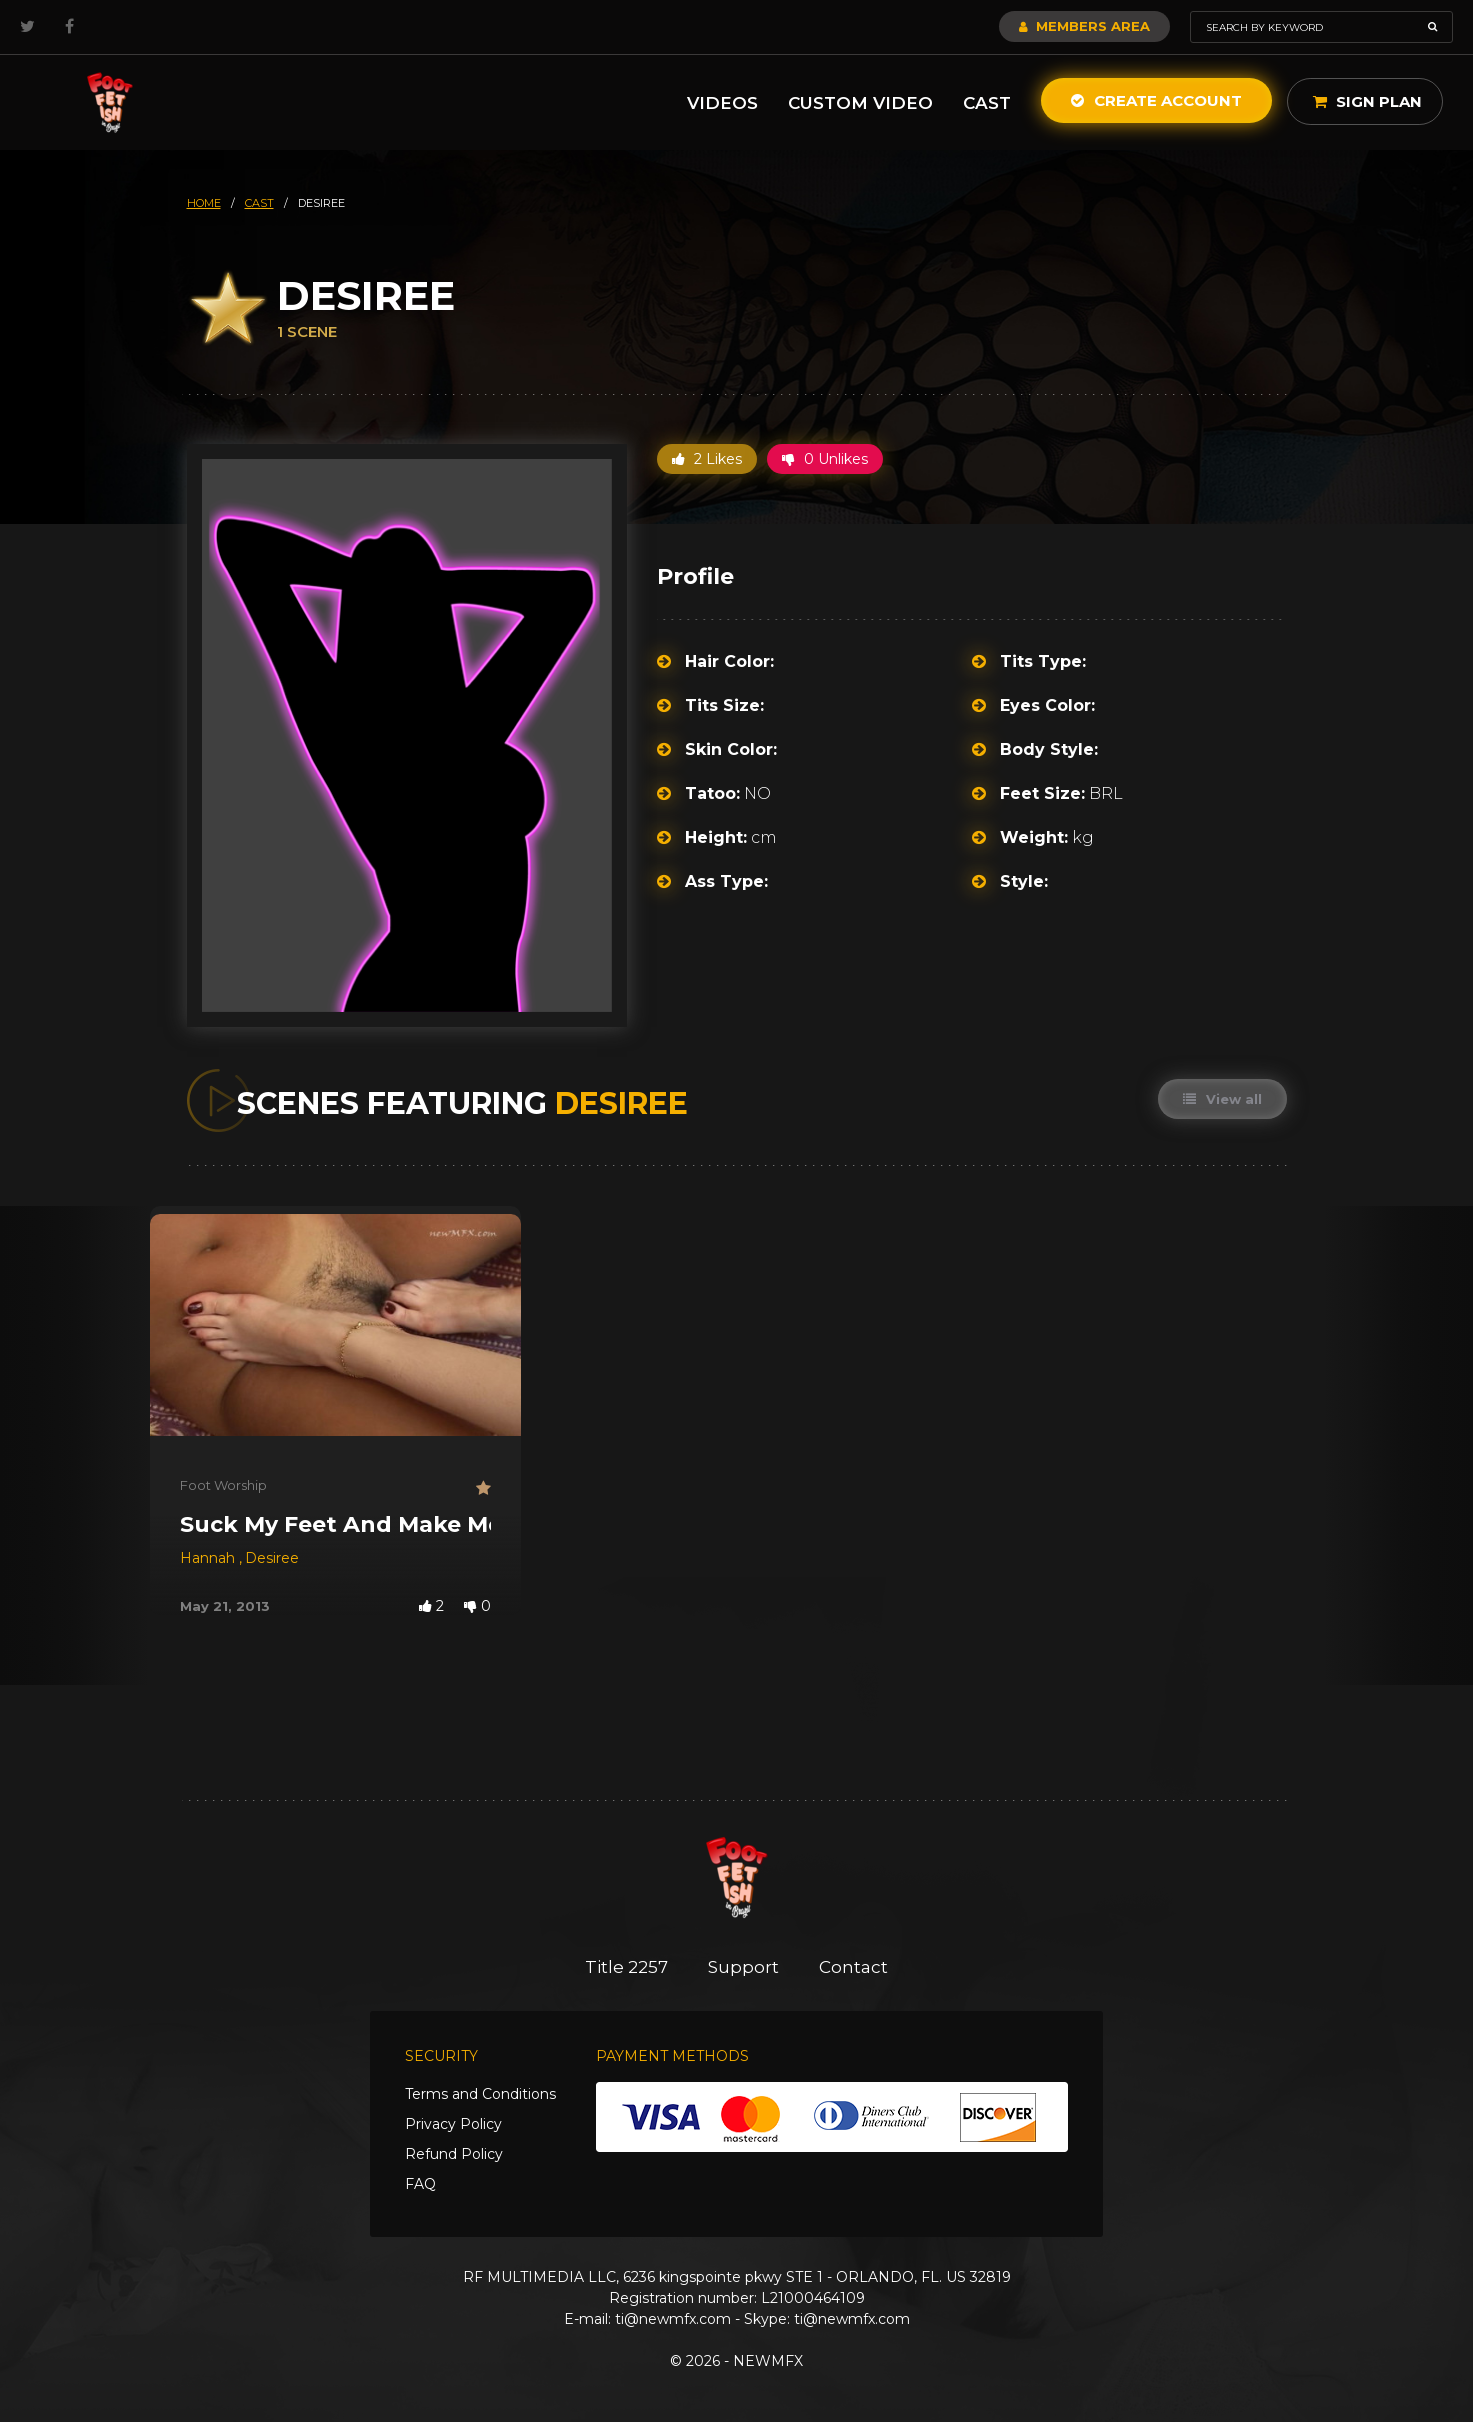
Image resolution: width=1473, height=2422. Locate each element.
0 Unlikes (825, 459)
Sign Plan (1367, 101)
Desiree (272, 1558)
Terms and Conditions (480, 2094)
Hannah (209, 1558)
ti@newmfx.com (673, 2319)
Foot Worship (223, 1485)
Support (743, 1967)
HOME (204, 203)
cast (259, 203)
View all (1222, 1099)
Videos (722, 103)
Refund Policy (454, 2154)
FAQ (420, 2184)
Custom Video (860, 103)
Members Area (1084, 26)
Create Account (1156, 100)
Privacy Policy (453, 2124)
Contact (853, 1967)
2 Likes (707, 459)
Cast (987, 103)
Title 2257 (626, 1967)
